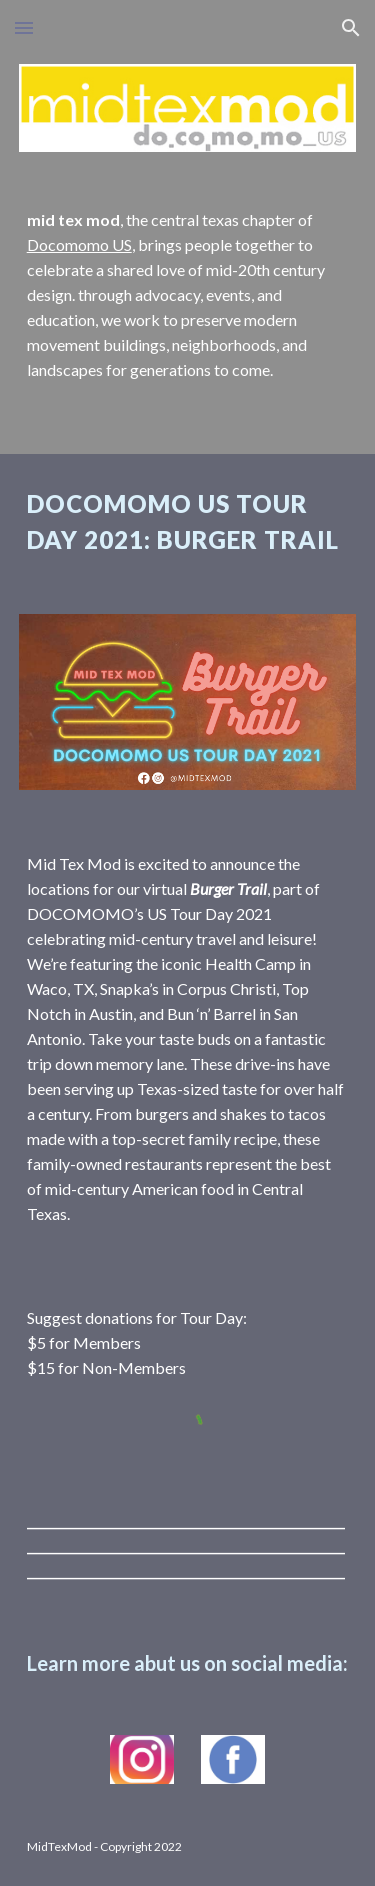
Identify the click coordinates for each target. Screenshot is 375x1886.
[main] (188, 295)
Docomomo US (79, 244)
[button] (24, 27)
